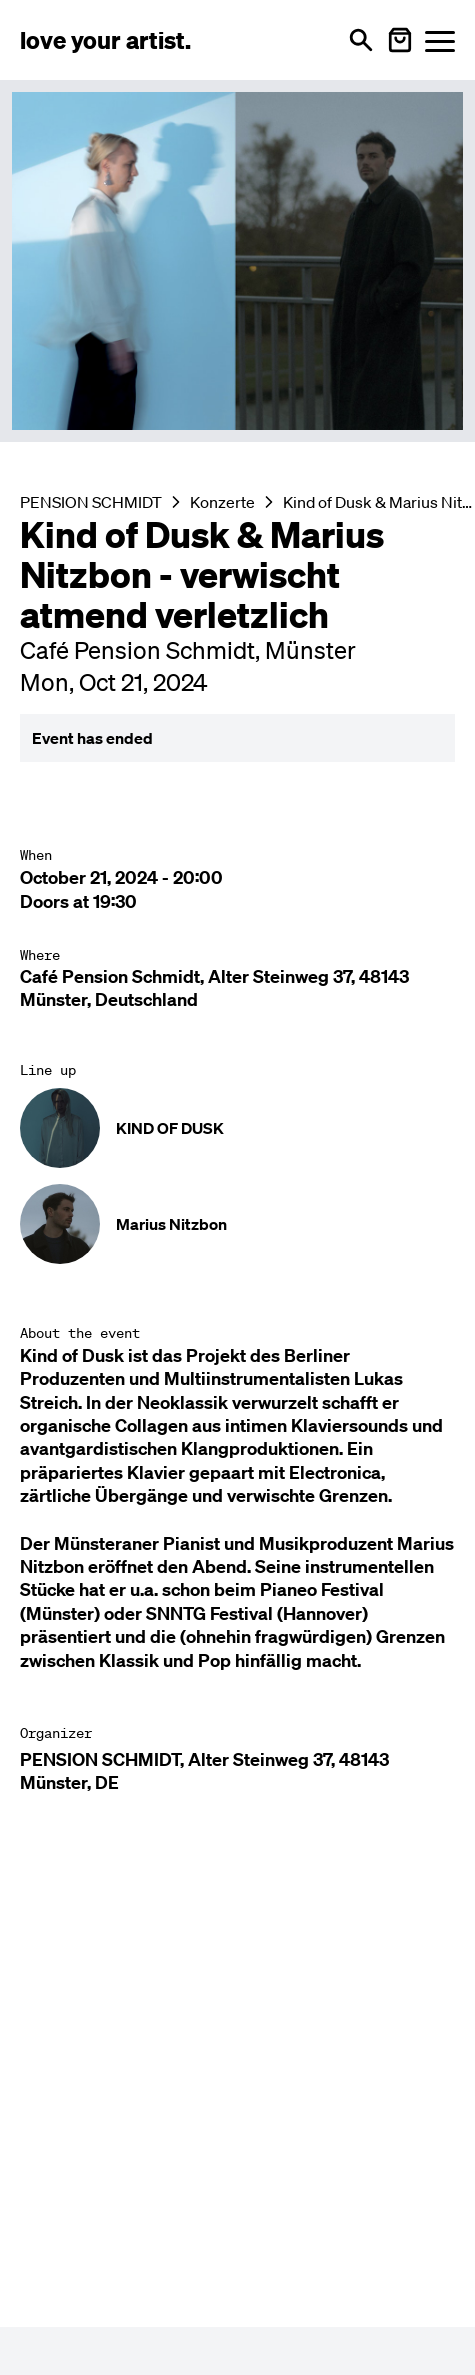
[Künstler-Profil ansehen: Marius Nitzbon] (237, 1224)
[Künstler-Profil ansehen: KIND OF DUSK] (237, 1128)
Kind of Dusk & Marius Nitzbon (379, 502)
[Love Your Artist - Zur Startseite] (105, 40)
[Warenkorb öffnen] (400, 40)
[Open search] (361, 40)
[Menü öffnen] (440, 40)
